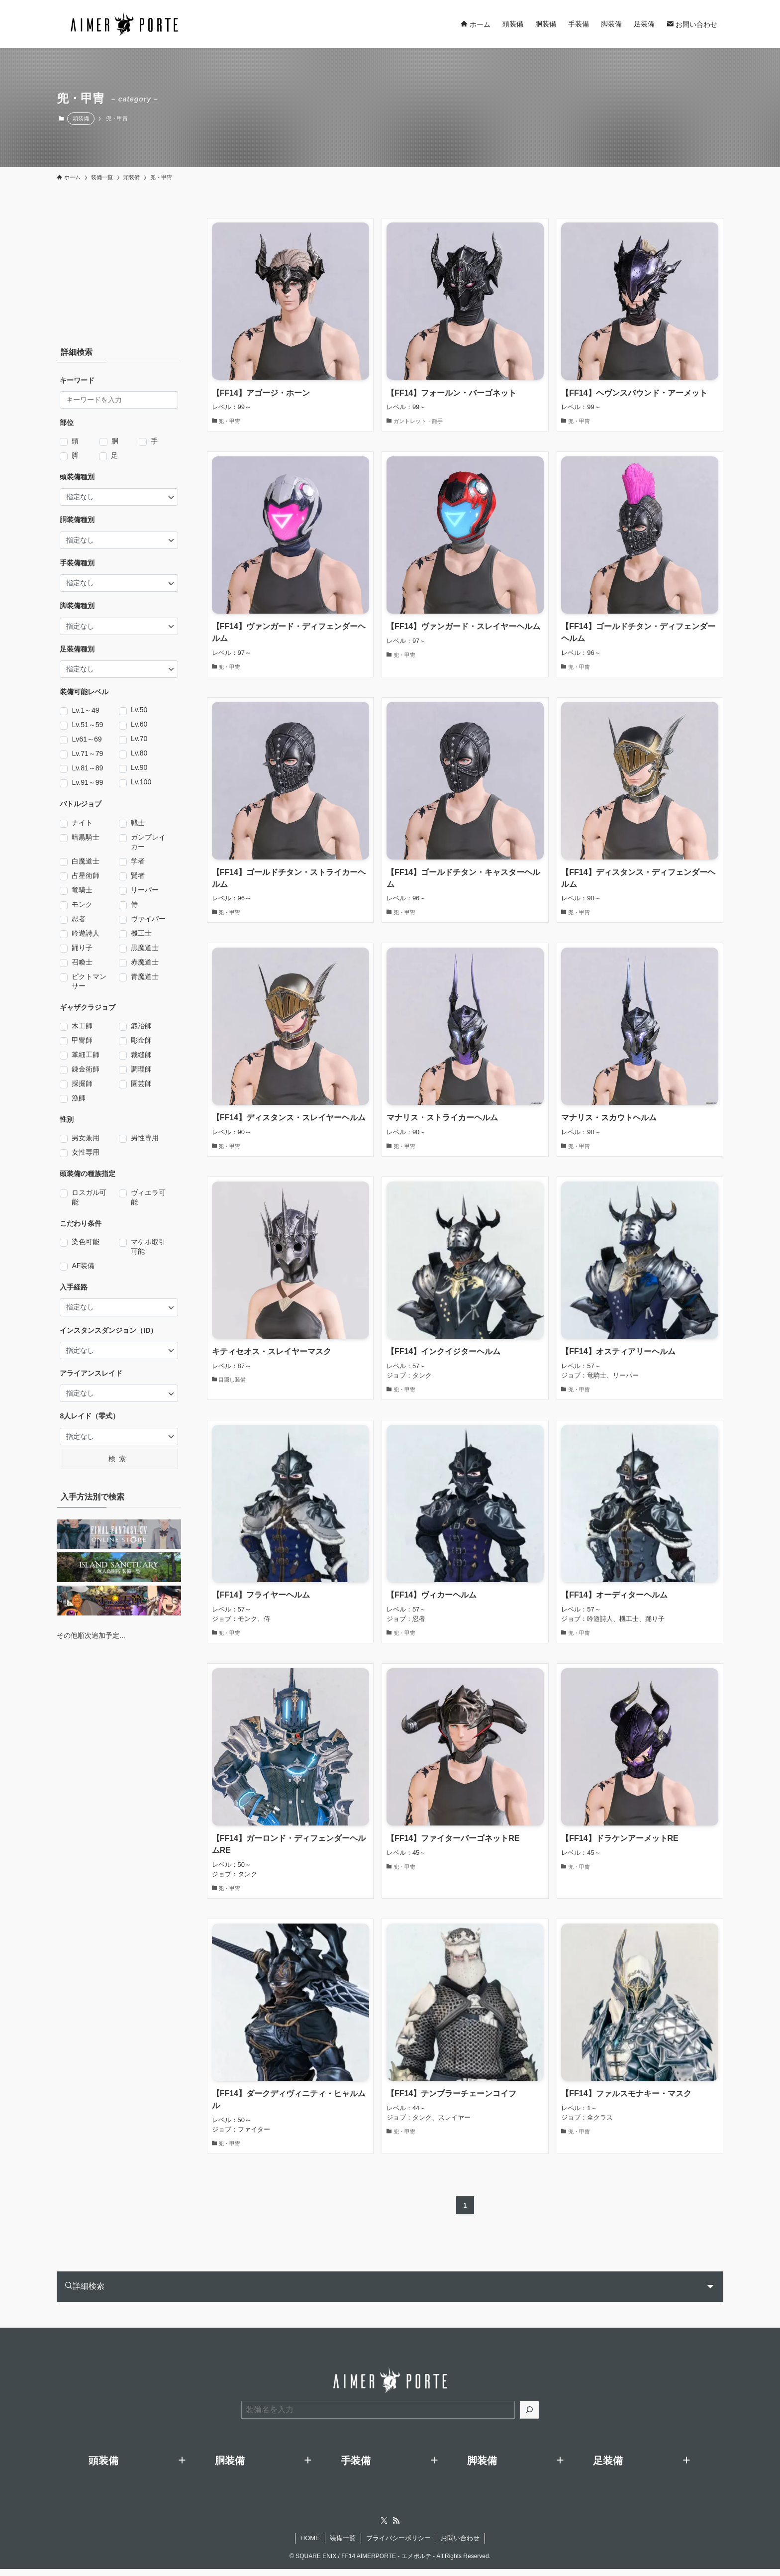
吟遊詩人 (85, 933)
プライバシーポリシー (398, 2545)
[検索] (529, 2417)
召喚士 (82, 962)
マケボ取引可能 (148, 1246)
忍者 (79, 919)
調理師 (141, 1069)
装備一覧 (343, 2545)
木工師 (82, 1026)
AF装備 (83, 1266)
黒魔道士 (145, 948)
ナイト (82, 823)
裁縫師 (141, 1055)
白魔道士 (85, 861)
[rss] (395, 2527)
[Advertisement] (119, 268)
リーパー (145, 890)
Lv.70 (139, 739)
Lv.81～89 (87, 768)
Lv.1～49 (85, 710)
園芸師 (141, 1083)
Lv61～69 (86, 739)
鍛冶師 (141, 1026)
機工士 (141, 933)
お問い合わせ (460, 2545)
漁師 (79, 1098)
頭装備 (81, 118)
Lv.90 (139, 767)
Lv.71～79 (87, 754)
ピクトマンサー (89, 981)
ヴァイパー (148, 919)
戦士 (138, 823)
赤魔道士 (145, 962)
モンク (82, 904)
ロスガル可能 (89, 1197)
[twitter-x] (384, 2527)
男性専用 (145, 1138)
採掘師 (82, 1083)
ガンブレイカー (148, 842)
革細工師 (85, 1055)
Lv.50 (139, 710)
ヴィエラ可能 (148, 1197)
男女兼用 (85, 1138)
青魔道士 (145, 976)
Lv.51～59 (87, 725)
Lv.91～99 (87, 782)
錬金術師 (85, 1069)
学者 (138, 861)
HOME (310, 2545)
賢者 (138, 875)
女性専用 (85, 1152)
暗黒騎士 (85, 837)
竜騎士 (82, 890)
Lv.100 (141, 782)
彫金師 (141, 1040)
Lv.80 (139, 753)
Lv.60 (139, 724)
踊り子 (82, 948)
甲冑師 (82, 1040)
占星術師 (85, 875)
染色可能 (85, 1242)
